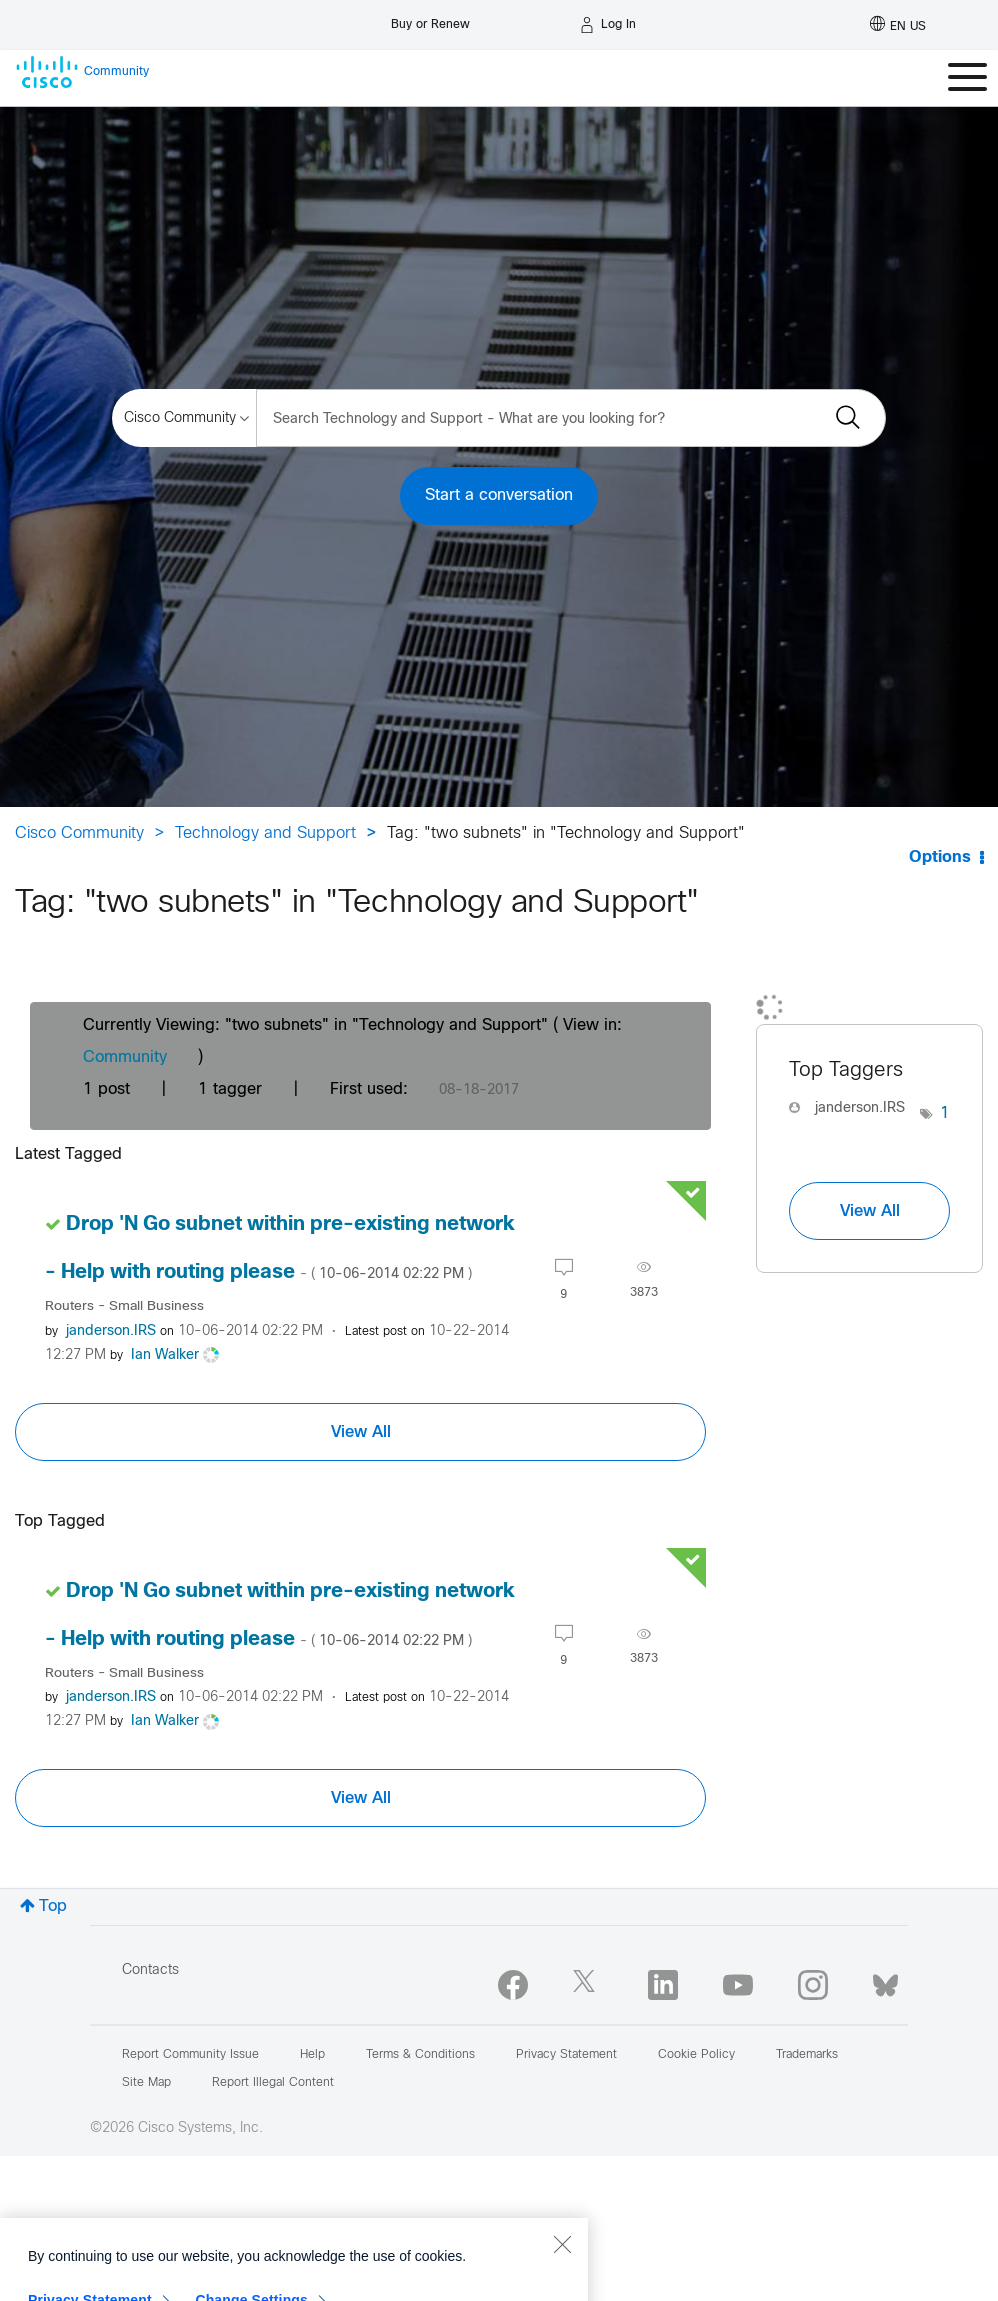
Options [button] (940, 857)
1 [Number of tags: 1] (945, 1113)
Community (125, 1057)
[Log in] (608, 25)
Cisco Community (79, 833)
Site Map (146, 2083)
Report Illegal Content (273, 2083)
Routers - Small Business (124, 1306)
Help (312, 2055)
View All (361, 1432)
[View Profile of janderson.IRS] (111, 1331)
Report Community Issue (190, 2055)
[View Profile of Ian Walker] (165, 1355)
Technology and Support (265, 833)
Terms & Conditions (420, 2055)
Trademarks (807, 2055)
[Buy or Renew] (430, 19)
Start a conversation (499, 495)
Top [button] (53, 1906)
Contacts (150, 1970)
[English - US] (898, 25)
